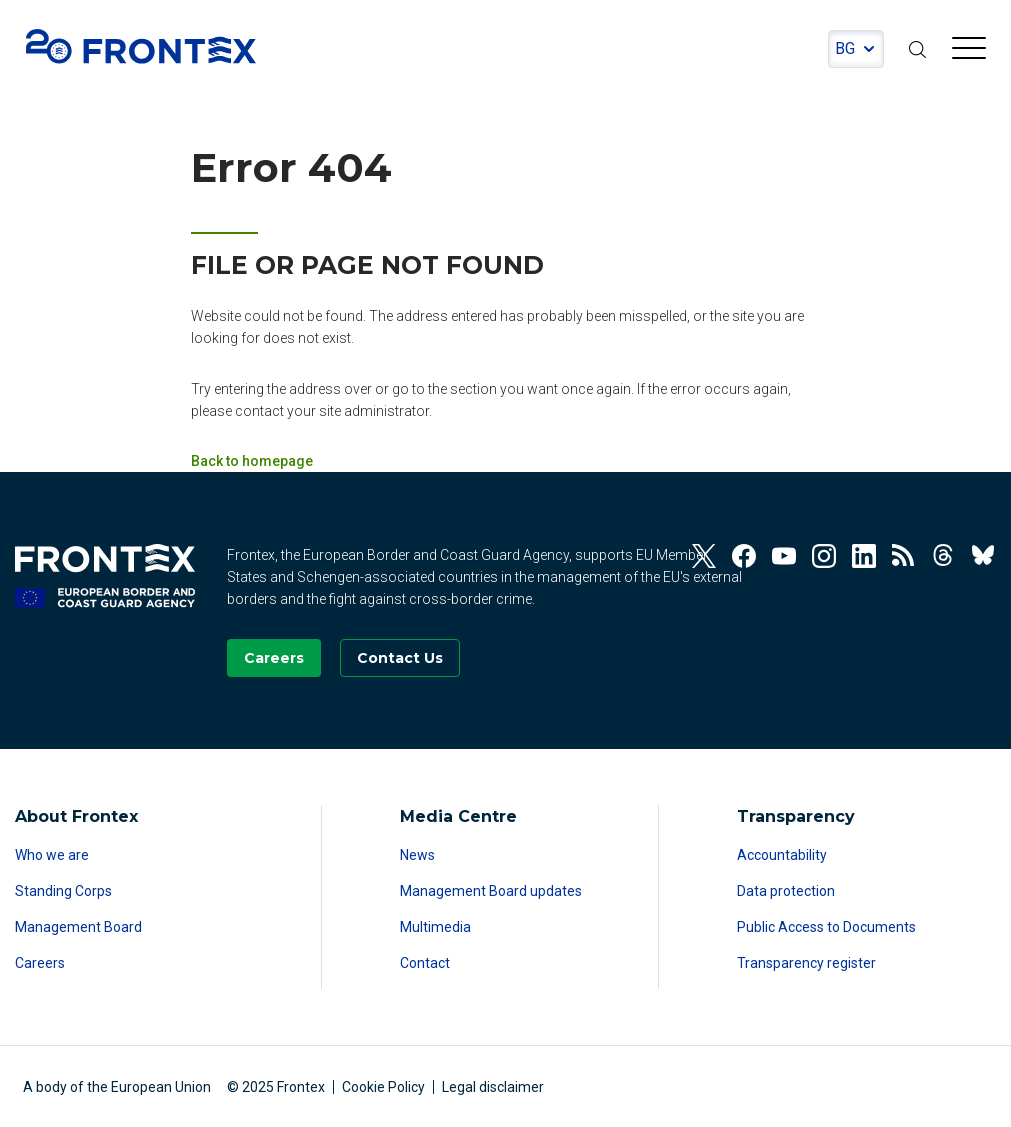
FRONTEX (141, 46)
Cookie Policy (383, 1087)
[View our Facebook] (744, 556)
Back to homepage (252, 461)
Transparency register (806, 963)
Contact (425, 963)
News (417, 855)
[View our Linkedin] (864, 556)
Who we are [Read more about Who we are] (52, 855)
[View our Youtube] (784, 556)
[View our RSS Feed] (904, 556)
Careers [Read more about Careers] (40, 963)
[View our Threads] (944, 556)
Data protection (786, 891)
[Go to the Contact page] (400, 658)
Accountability (782, 855)
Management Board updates (491, 891)
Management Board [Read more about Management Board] (78, 927)
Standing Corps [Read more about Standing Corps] (63, 891)
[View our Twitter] (704, 556)
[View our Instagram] (824, 556)
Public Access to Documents (826, 927)
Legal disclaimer (493, 1087)
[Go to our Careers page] (274, 658)
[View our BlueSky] (984, 556)
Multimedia (435, 927)
